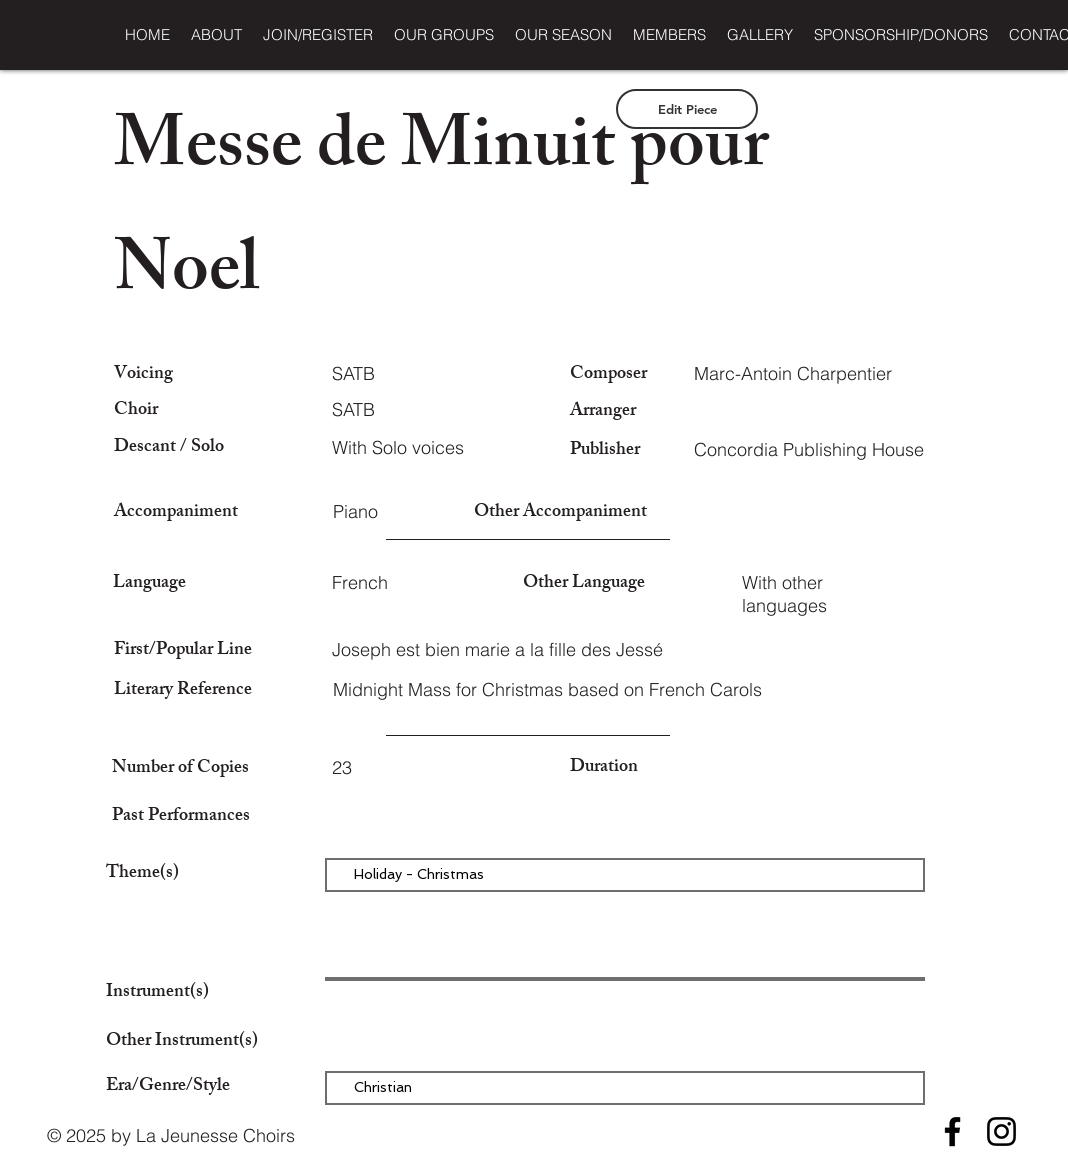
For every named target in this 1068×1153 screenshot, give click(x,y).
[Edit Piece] (687, 109)
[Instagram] (1001, 1131)
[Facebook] (952, 1131)
